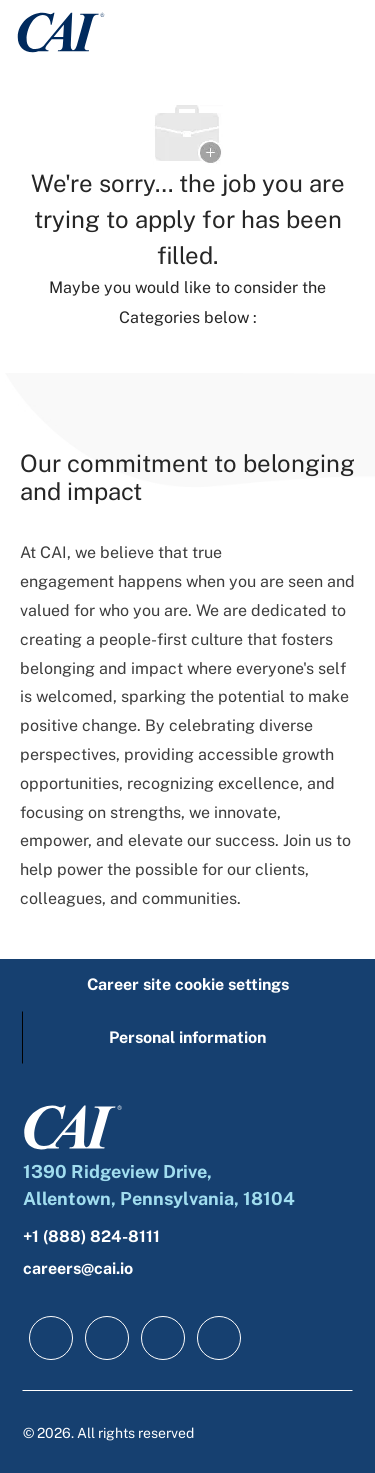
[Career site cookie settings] (188, 984)
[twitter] (163, 1338)
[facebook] (51, 1338)
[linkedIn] (107, 1338)
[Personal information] (187, 1037)
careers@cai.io (78, 1268)
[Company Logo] (61, 30)
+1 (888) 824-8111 (91, 1236)
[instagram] (219, 1338)
